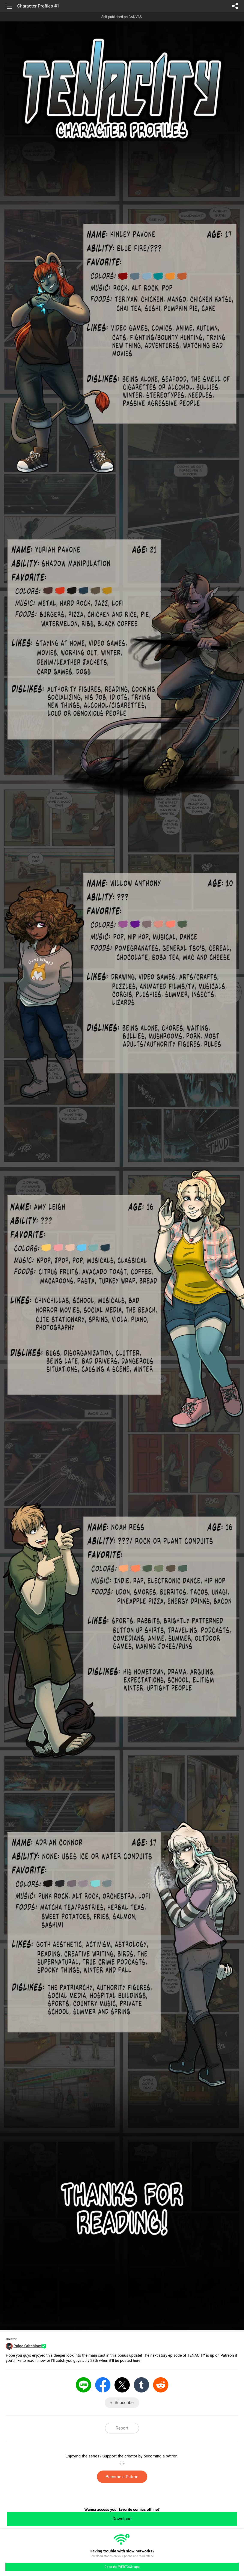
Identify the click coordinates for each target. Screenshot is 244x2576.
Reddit (160, 2384)
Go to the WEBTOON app (122, 2567)
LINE (83, 2384)
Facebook (102, 2384)
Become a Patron (122, 2476)
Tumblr (141, 2384)
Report (122, 2428)
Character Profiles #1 (38, 6)
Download (121, 2518)
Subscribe (124, 2402)
